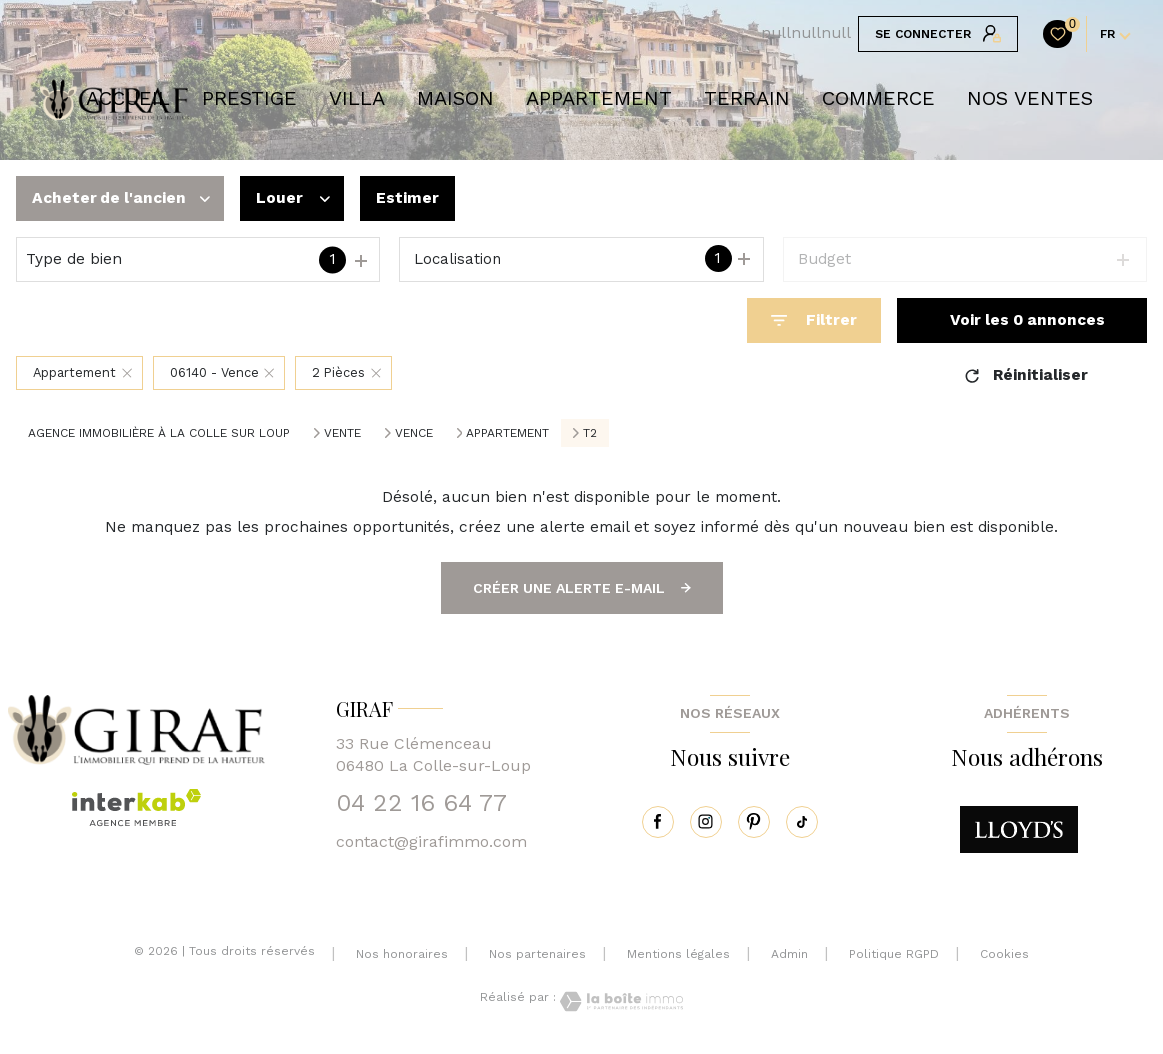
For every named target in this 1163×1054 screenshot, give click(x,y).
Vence (414, 433)
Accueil (128, 98)
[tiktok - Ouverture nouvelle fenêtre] (802, 822)
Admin (789, 954)
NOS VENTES (1030, 98)
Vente (342, 433)
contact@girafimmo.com (431, 841)
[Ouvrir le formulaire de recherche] (814, 320)
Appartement (507, 433)
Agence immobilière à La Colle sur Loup (159, 433)
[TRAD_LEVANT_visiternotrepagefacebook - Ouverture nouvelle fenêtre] (658, 822)
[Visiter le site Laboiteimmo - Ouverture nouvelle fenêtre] (620, 1001)
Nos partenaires (537, 954)
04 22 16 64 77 (421, 803)
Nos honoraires (402, 954)
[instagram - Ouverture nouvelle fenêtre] (706, 822)
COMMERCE (878, 98)
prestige (249, 98)
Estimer (407, 198)
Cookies (1004, 954)
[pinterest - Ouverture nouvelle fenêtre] (754, 822)
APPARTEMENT (599, 98)
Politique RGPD (894, 954)
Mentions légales (678, 954)
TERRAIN (747, 98)
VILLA (357, 98)
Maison (455, 98)
